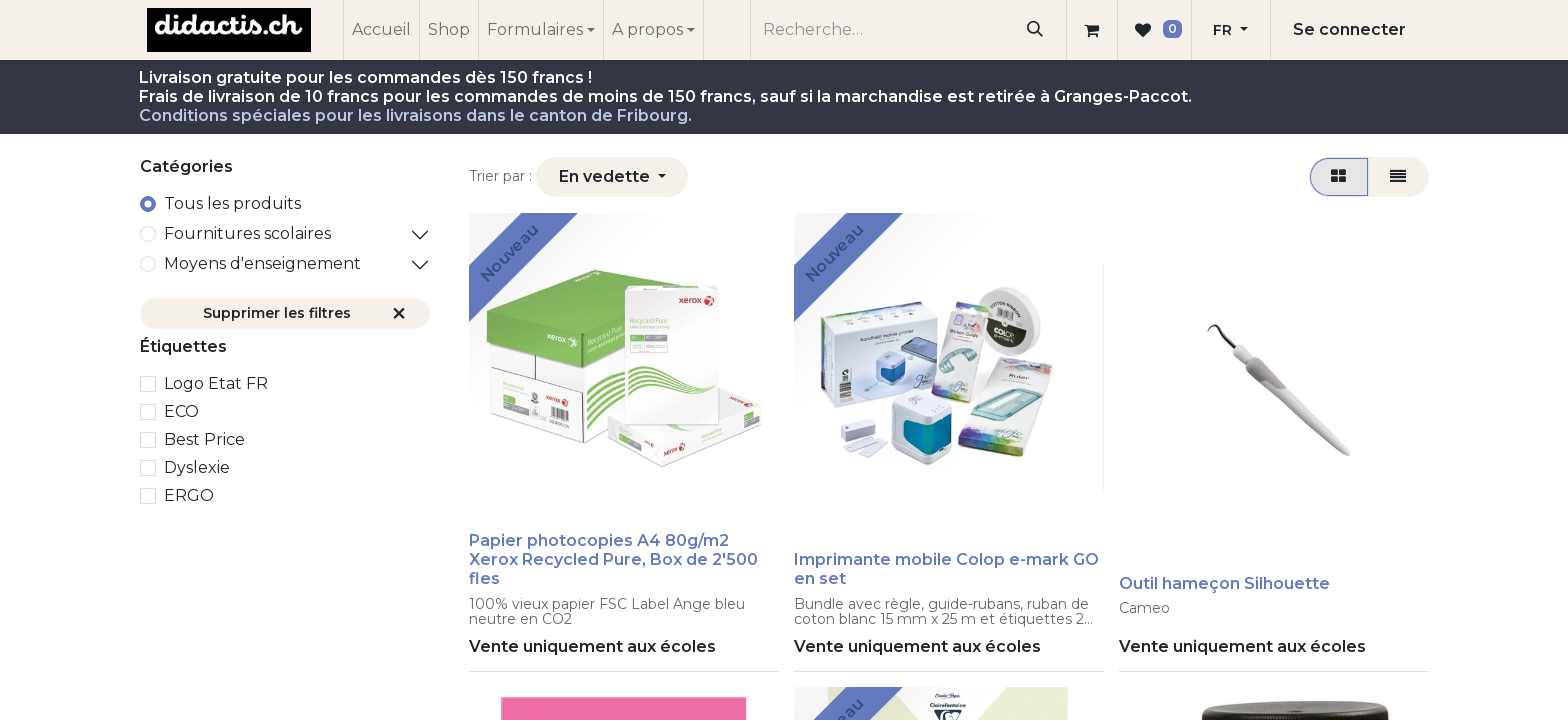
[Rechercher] (1035, 30)
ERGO (189, 495)
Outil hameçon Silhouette (1224, 583)
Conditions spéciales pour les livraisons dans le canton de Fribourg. (415, 115)
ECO (181, 411)
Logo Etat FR (216, 383)
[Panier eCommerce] (1092, 30)
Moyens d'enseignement (262, 263)
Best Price (204, 439)
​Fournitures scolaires (247, 233)
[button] (612, 177)
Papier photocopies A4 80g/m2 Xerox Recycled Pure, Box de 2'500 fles (613, 559)
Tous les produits (232, 203)
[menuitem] (381, 30)
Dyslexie (197, 467)
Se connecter (1349, 29)
